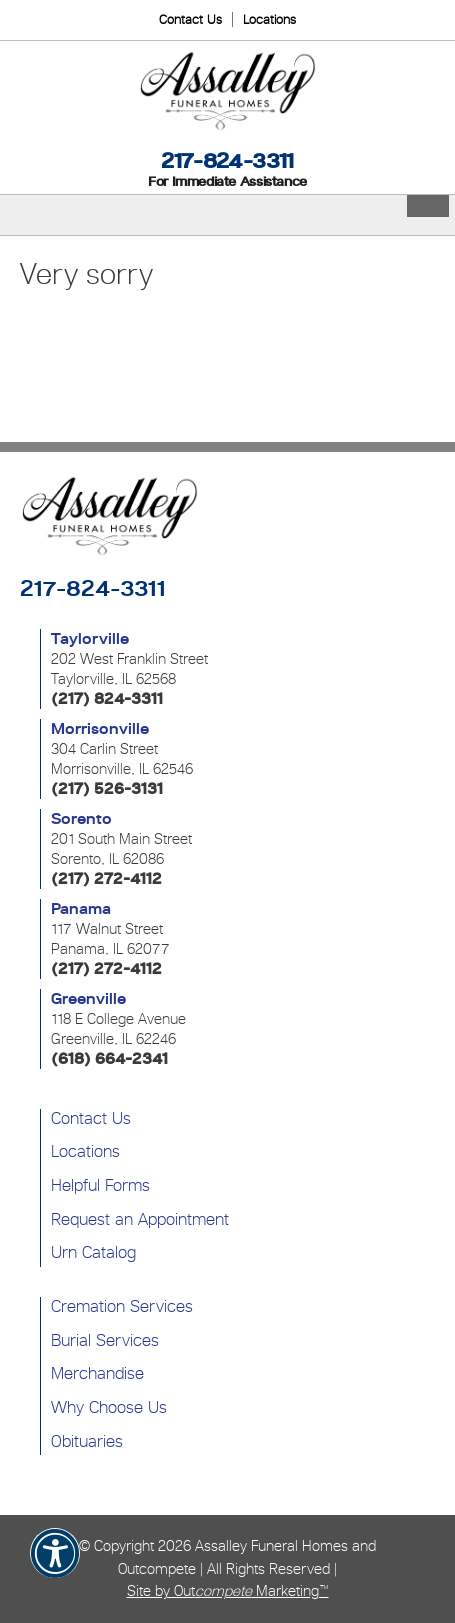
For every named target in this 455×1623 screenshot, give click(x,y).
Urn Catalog (93, 1252)
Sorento (81, 819)
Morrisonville (100, 729)
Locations (269, 19)
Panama (81, 909)
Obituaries (87, 1441)
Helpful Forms (100, 1185)
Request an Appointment (140, 1219)
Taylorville (90, 639)
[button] (55, 1566)
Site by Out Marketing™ (228, 1590)
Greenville (88, 999)
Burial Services (105, 1340)
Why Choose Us (109, 1407)
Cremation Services (122, 1306)
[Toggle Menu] (428, 206)
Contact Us (190, 19)
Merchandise (97, 1373)
